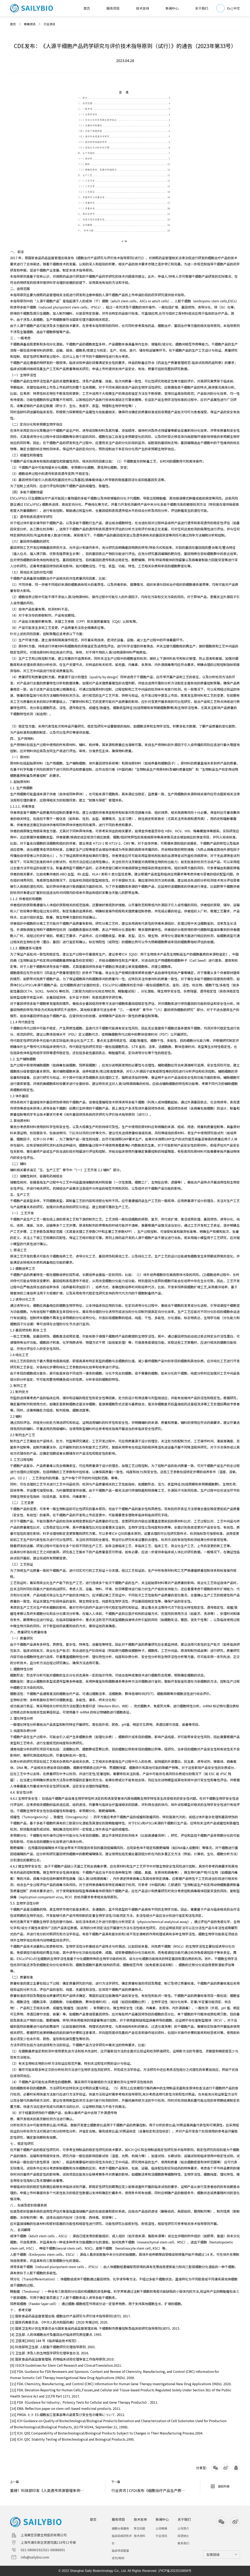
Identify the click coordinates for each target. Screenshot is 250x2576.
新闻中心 (162, 2519)
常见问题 (139, 2528)
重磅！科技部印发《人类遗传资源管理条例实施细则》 (47, 2490)
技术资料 (139, 2536)
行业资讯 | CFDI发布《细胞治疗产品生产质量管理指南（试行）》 (148, 2490)
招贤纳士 (183, 2536)
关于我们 (184, 2519)
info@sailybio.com (35, 2557)
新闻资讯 (29, 24)
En (229, 8)
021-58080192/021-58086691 (43, 2549)
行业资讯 (49, 24)
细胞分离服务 (120, 2528)
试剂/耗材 (118, 2558)
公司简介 (183, 2528)
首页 (13, 24)
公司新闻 (161, 2528)
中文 (236, 8)
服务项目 (118, 2519)
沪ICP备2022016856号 (175, 2571)
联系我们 (183, 2543)
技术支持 (140, 2519)
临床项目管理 (120, 2550)
